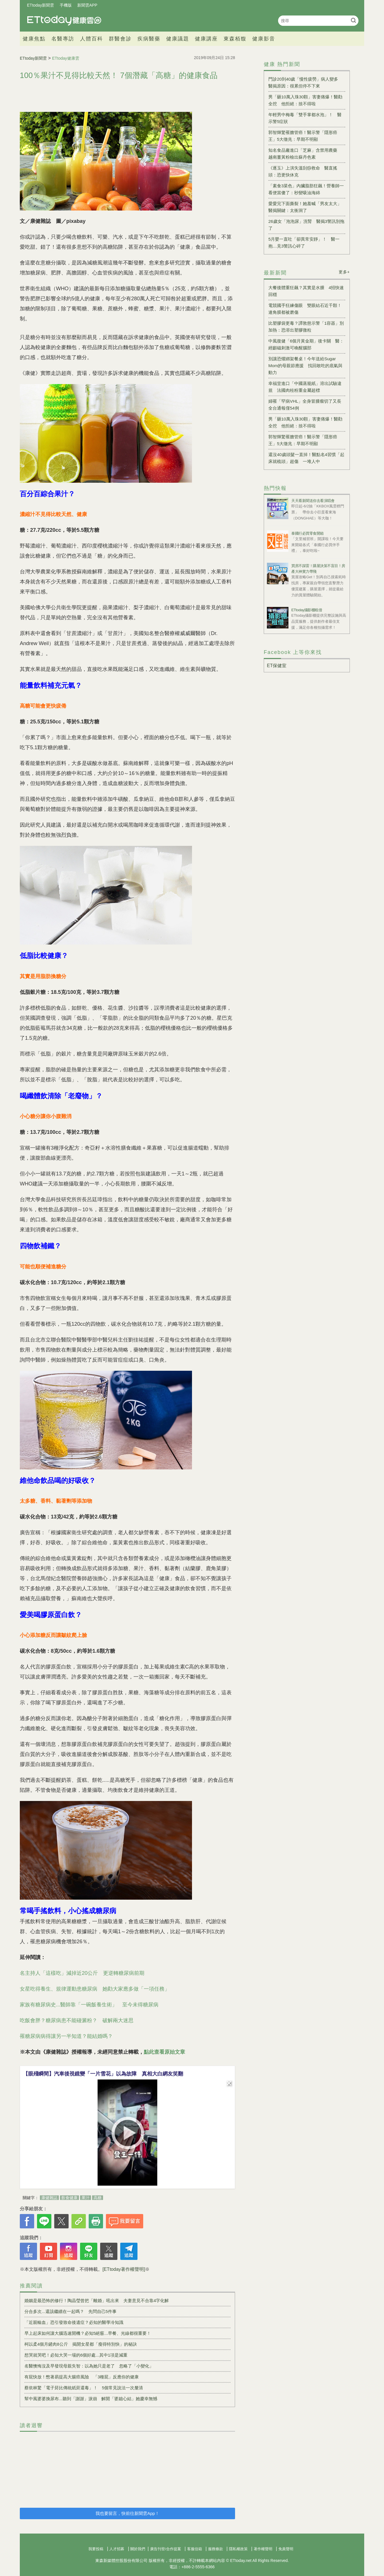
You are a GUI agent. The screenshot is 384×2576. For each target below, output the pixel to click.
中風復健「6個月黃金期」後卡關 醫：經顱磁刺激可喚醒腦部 (306, 344)
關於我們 (137, 2549)
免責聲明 (285, 2549)
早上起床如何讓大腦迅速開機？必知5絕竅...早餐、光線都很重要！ (87, 2333)
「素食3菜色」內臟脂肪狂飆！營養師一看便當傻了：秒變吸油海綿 (306, 189)
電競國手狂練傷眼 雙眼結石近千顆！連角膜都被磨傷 (305, 309)
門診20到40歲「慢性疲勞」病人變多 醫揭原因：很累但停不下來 (305, 82)
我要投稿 (95, 2549)
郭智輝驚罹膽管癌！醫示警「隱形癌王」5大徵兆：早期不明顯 (302, 136)
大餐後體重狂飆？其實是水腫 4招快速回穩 (306, 291)
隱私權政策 (238, 2549)
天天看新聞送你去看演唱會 (312, 501)
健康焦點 (34, 39)
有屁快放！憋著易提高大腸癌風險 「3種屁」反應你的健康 (81, 2376)
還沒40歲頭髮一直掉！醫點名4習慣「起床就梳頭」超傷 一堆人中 (306, 458)
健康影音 (263, 39)
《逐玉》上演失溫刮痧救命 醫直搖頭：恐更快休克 (302, 171)
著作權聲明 (263, 2549)
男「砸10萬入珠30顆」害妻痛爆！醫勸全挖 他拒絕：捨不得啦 (305, 100)
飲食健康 (69, 2197)
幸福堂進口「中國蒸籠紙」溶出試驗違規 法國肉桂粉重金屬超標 (305, 387)
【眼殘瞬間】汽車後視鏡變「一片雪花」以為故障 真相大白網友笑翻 (103, 2074)
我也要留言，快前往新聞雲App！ (127, 2513)
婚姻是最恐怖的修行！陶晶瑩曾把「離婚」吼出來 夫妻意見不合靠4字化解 (96, 2300)
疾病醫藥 (148, 39)
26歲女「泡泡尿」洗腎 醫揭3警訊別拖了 (306, 225)
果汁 (86, 2197)
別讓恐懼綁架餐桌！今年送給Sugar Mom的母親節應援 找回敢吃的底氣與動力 (305, 365)
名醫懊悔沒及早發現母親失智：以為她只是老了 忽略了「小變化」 (89, 2365)
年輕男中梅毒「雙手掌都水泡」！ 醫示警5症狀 (305, 118)
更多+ (344, 272)
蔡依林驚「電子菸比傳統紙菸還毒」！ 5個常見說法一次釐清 (83, 2387)
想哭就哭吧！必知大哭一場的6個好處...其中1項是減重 (75, 2355)
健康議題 (177, 39)
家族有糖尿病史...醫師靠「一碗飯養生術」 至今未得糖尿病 (89, 2005)
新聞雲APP (87, 5)
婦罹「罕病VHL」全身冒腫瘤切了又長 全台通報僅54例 (306, 404)
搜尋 (353, 20)
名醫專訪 (62, 39)
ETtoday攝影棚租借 (306, 610)
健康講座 (206, 39)
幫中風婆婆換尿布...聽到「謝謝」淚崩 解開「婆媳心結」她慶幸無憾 (90, 2398)
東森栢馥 (235, 39)
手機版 (66, 5)
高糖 (98, 2197)
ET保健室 (276, 665)
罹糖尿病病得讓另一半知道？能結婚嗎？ (66, 2036)
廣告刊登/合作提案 (165, 2549)
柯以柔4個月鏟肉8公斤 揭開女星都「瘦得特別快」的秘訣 (80, 2344)
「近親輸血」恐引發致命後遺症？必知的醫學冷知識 (73, 2322)
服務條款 (215, 2549)
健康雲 (64, 20)
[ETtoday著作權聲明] (123, 2269)
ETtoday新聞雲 (40, 5)
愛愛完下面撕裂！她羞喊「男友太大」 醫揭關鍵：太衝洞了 (306, 207)
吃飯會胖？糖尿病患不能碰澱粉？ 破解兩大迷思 (76, 2020)
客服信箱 (194, 2549)
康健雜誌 (49, 2197)
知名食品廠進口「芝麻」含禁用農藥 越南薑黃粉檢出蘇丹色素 (305, 153)
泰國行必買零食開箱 (307, 533)
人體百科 (91, 39)
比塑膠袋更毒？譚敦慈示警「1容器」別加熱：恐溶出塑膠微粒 (306, 326)
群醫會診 (120, 39)
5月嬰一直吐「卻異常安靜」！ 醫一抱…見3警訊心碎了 (304, 242)
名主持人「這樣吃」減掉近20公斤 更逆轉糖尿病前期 (82, 1973)
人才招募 (116, 2549)
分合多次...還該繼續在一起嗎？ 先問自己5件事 (70, 2311)
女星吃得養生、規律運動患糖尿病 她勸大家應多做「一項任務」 (95, 1989)
